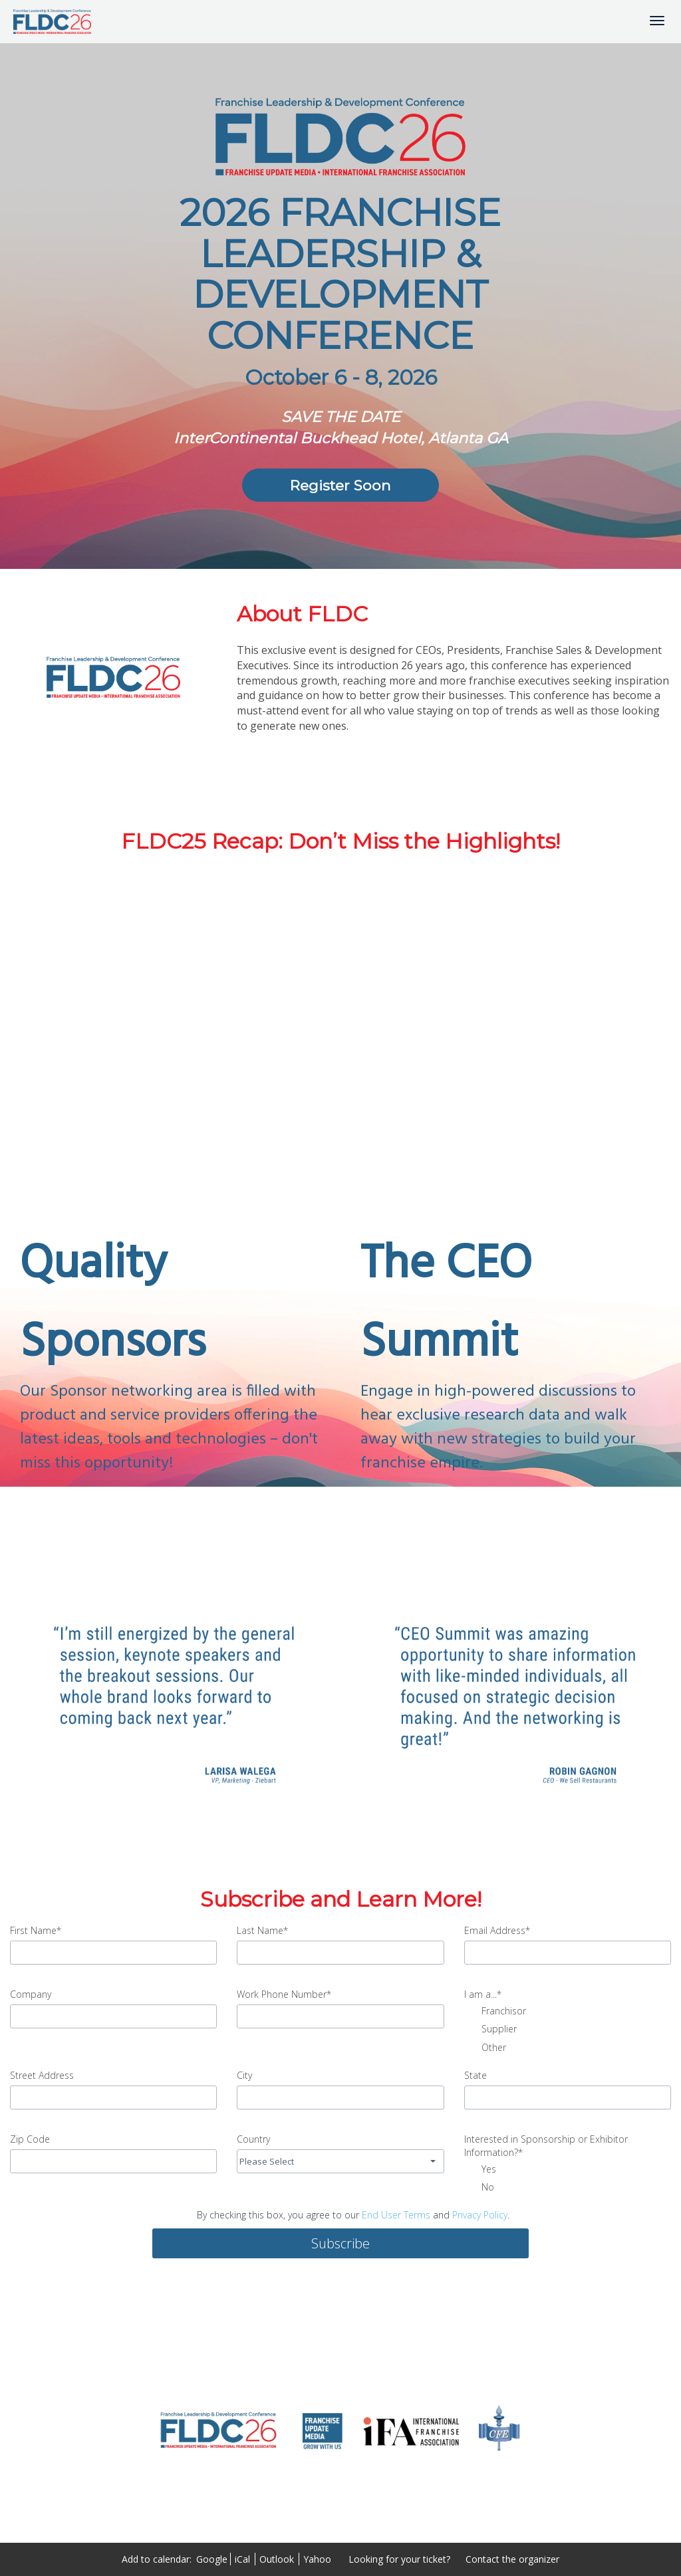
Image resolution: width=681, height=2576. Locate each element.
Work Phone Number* (284, 1994)
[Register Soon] (340, 485)
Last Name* (262, 1930)
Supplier (490, 2029)
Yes (480, 2170)
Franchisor (495, 2011)
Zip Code (30, 2139)
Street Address (42, 2075)
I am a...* (482, 1994)
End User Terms (396, 2214)
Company (30, 1994)
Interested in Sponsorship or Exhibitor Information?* (546, 2146)
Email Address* (497, 1930)
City (244, 2075)
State (475, 2075)
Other (485, 2048)
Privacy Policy (479, 2214)
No (479, 2188)
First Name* (35, 1930)
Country (253, 2139)
